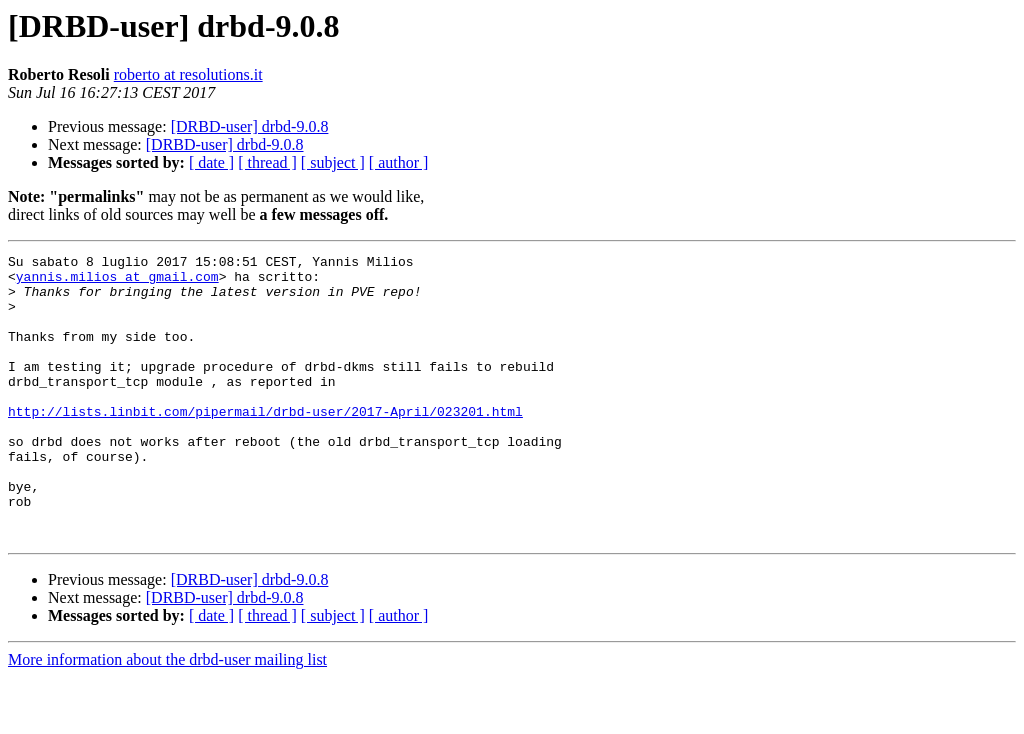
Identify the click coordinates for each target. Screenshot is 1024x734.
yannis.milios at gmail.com (117, 282)
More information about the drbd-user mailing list (167, 716)
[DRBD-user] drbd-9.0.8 (250, 126)
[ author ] (399, 162)
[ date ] (211, 162)
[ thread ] (267, 162)
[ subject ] (333, 162)
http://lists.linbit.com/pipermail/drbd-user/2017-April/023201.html (265, 444)
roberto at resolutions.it (188, 74)
